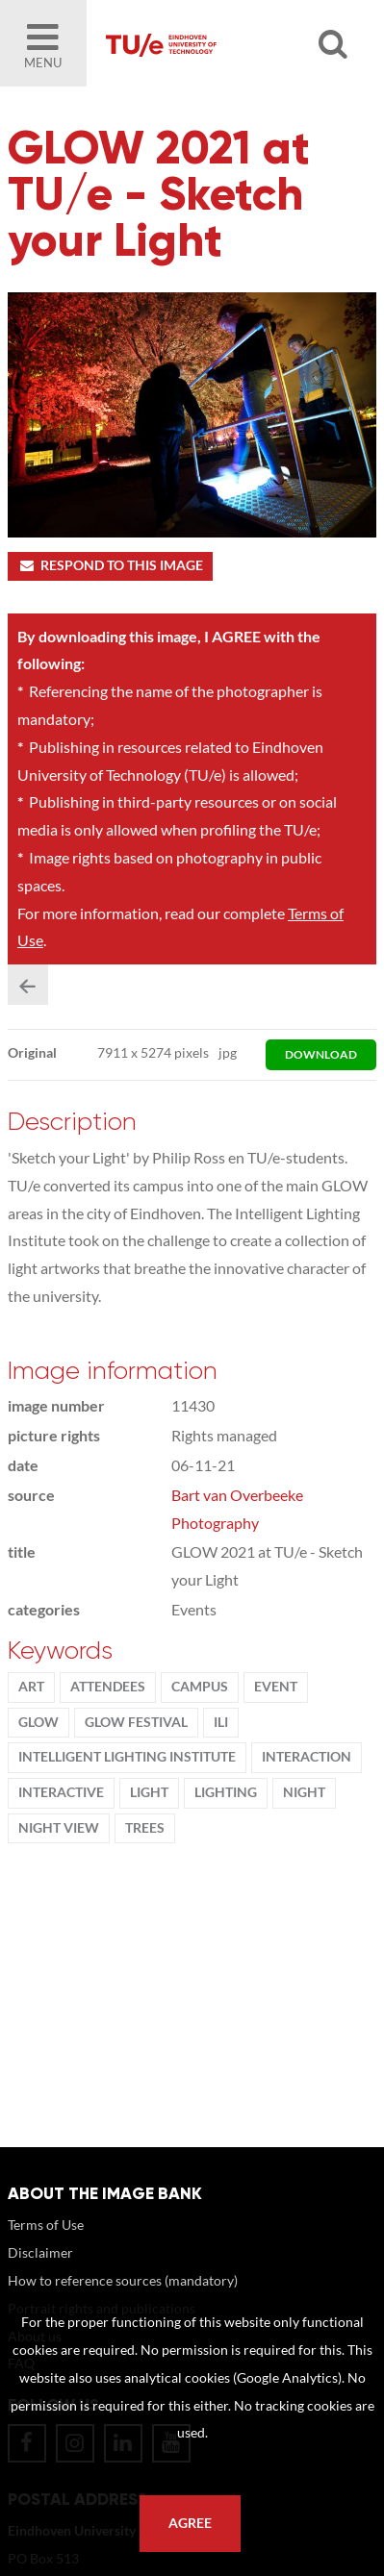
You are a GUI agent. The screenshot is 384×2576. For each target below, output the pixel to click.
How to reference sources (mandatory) (123, 2280)
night (304, 1792)
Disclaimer (40, 2252)
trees (145, 1828)
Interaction (306, 1756)
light (149, 1792)
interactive (61, 1792)
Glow (38, 1722)
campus (199, 1686)
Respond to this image (110, 565)
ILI (221, 1722)
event (275, 1686)
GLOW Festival (136, 1722)
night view (58, 1828)
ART (31, 1686)
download (321, 1054)
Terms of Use (46, 2224)
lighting (225, 1792)
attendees (107, 1686)
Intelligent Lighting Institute (127, 1756)
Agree (190, 2523)
